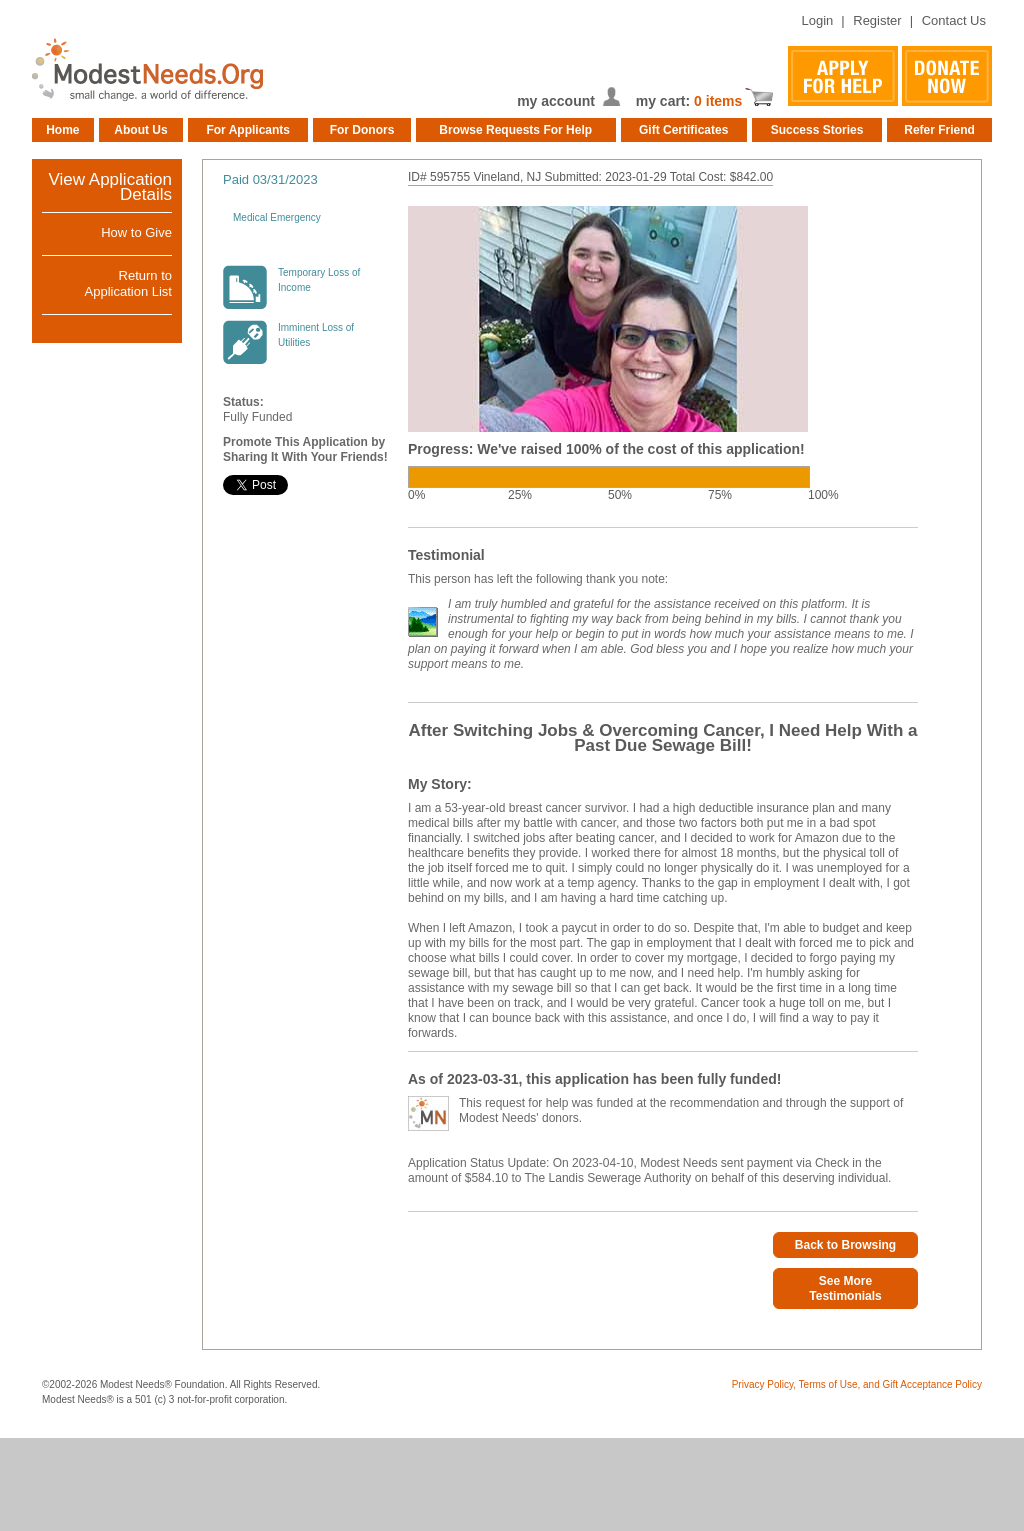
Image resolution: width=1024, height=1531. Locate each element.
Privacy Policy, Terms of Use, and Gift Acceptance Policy (857, 1384)
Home (62, 130)
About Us (140, 130)
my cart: (665, 101)
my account (556, 101)
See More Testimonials (845, 1288)
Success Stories (817, 130)
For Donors (362, 130)
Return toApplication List (128, 283)
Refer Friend (939, 130)
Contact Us (954, 20)
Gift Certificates (683, 130)
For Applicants (248, 130)
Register (877, 20)
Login (817, 20)
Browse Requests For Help (515, 130)
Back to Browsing (845, 1245)
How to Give (136, 232)
